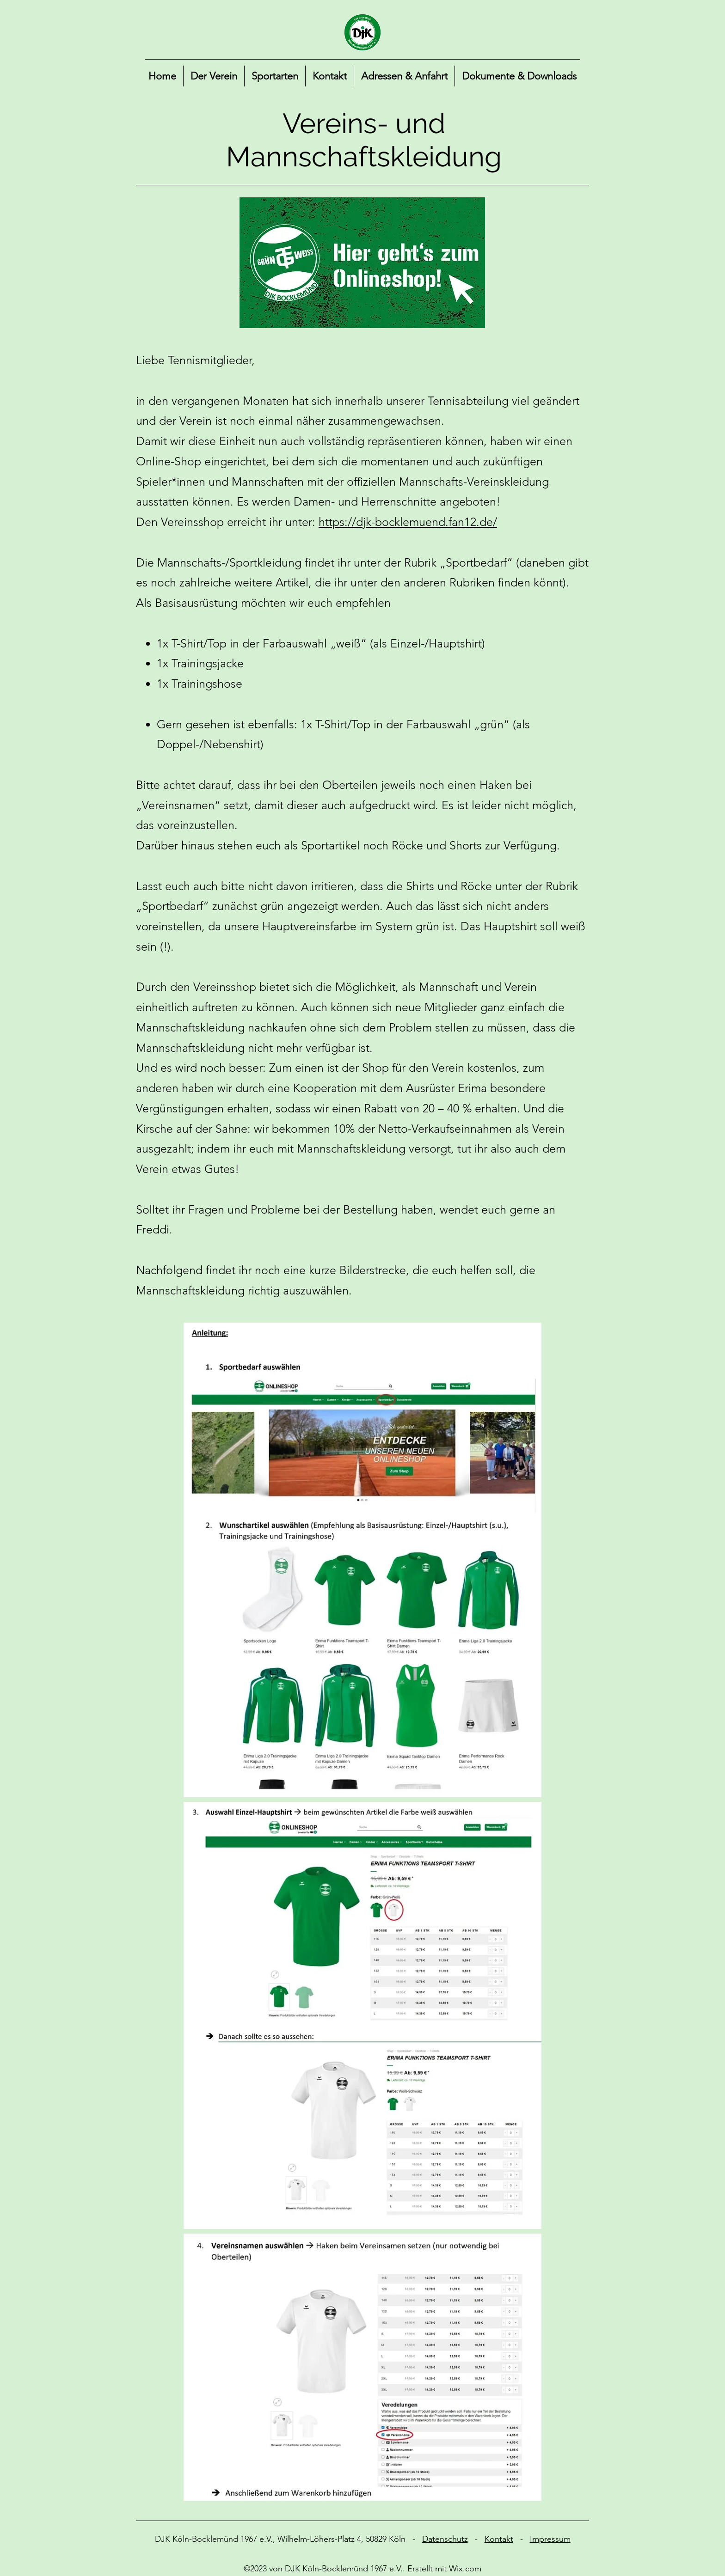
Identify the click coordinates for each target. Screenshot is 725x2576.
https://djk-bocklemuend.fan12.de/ (408, 522)
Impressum (550, 2539)
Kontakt (499, 2539)
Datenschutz (445, 2539)
